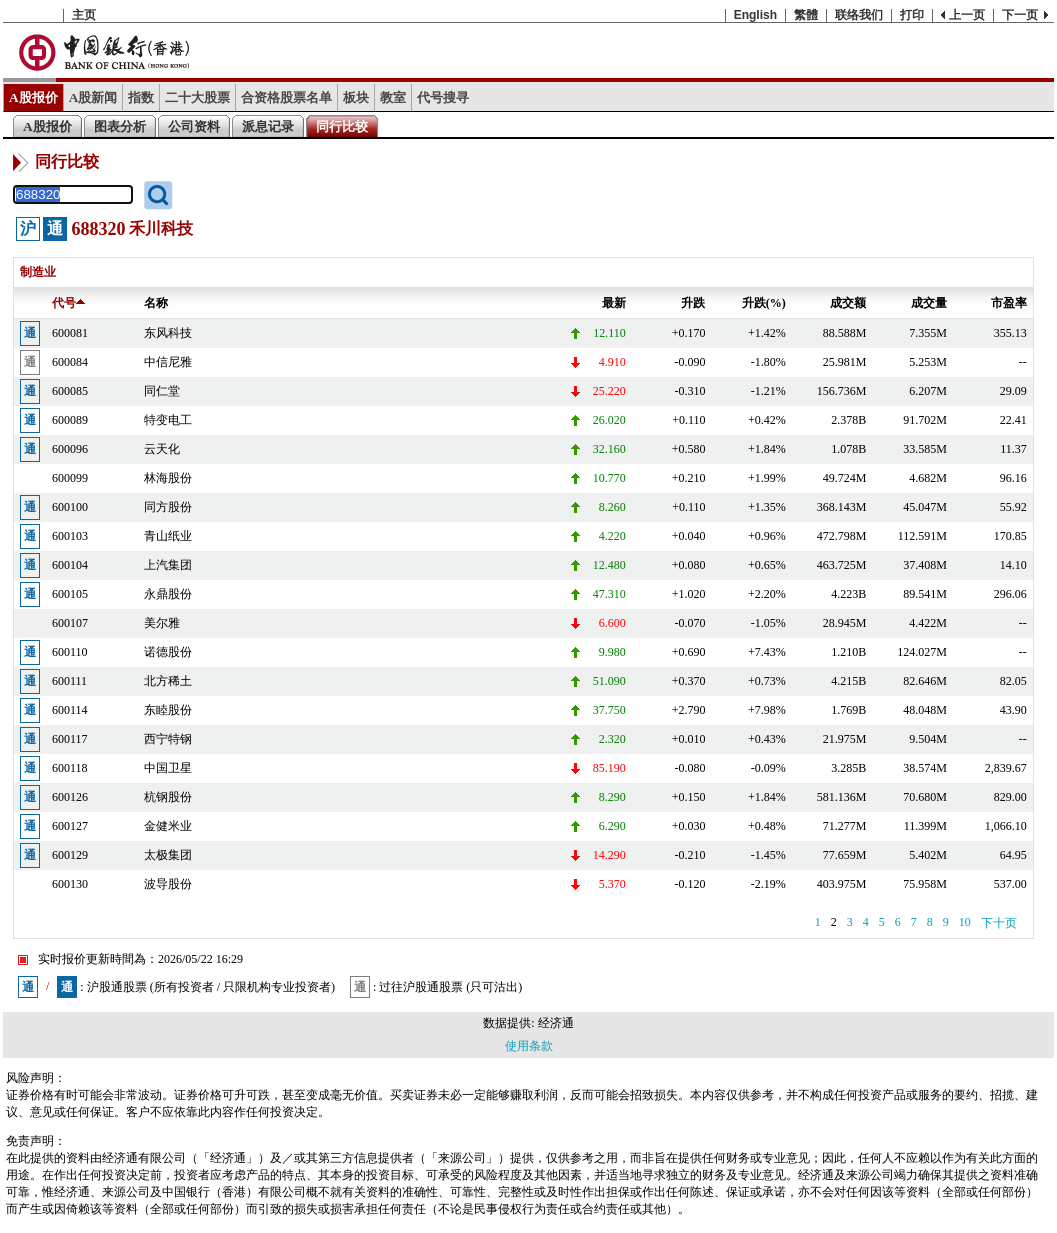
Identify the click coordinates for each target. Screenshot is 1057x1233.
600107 (70, 623)
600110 (70, 652)
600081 (70, 333)
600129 (70, 855)
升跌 (693, 303)
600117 (70, 739)
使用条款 (529, 1046)
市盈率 (1009, 303)
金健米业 (168, 826)
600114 (70, 710)
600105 (70, 594)
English (755, 15)
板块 (356, 97)
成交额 (848, 303)
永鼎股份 (168, 594)
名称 (156, 303)
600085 (70, 391)
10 (965, 922)
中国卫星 (168, 768)
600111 (69, 681)
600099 (70, 478)
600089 (70, 420)
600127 (70, 826)
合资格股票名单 (286, 97)
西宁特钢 (168, 739)
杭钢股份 (168, 797)
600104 (70, 565)
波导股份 (168, 884)
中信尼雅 (168, 362)
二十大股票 (197, 97)
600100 (70, 507)
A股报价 (33, 97)
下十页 (999, 923)
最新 (614, 303)
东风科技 (168, 333)
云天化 (162, 449)
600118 (70, 768)
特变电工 (168, 420)
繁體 (806, 15)
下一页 (1020, 15)
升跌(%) (764, 303)
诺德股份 (168, 652)
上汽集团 (168, 565)
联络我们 (859, 15)
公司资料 (194, 126)
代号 (68, 303)
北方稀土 (168, 681)
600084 (70, 362)
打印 (912, 15)
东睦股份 (168, 710)
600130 (70, 884)
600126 (70, 797)
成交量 (929, 303)
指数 (141, 97)
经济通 (556, 1023)
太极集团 (168, 855)
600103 (70, 536)
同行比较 (342, 126)
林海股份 (168, 478)
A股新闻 (93, 97)
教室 (393, 97)
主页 (84, 15)
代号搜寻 (443, 97)
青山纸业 (168, 536)
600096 (70, 449)
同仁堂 (162, 391)
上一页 (967, 15)
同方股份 (168, 507)
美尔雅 (162, 623)
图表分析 (120, 126)
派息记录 (268, 126)
